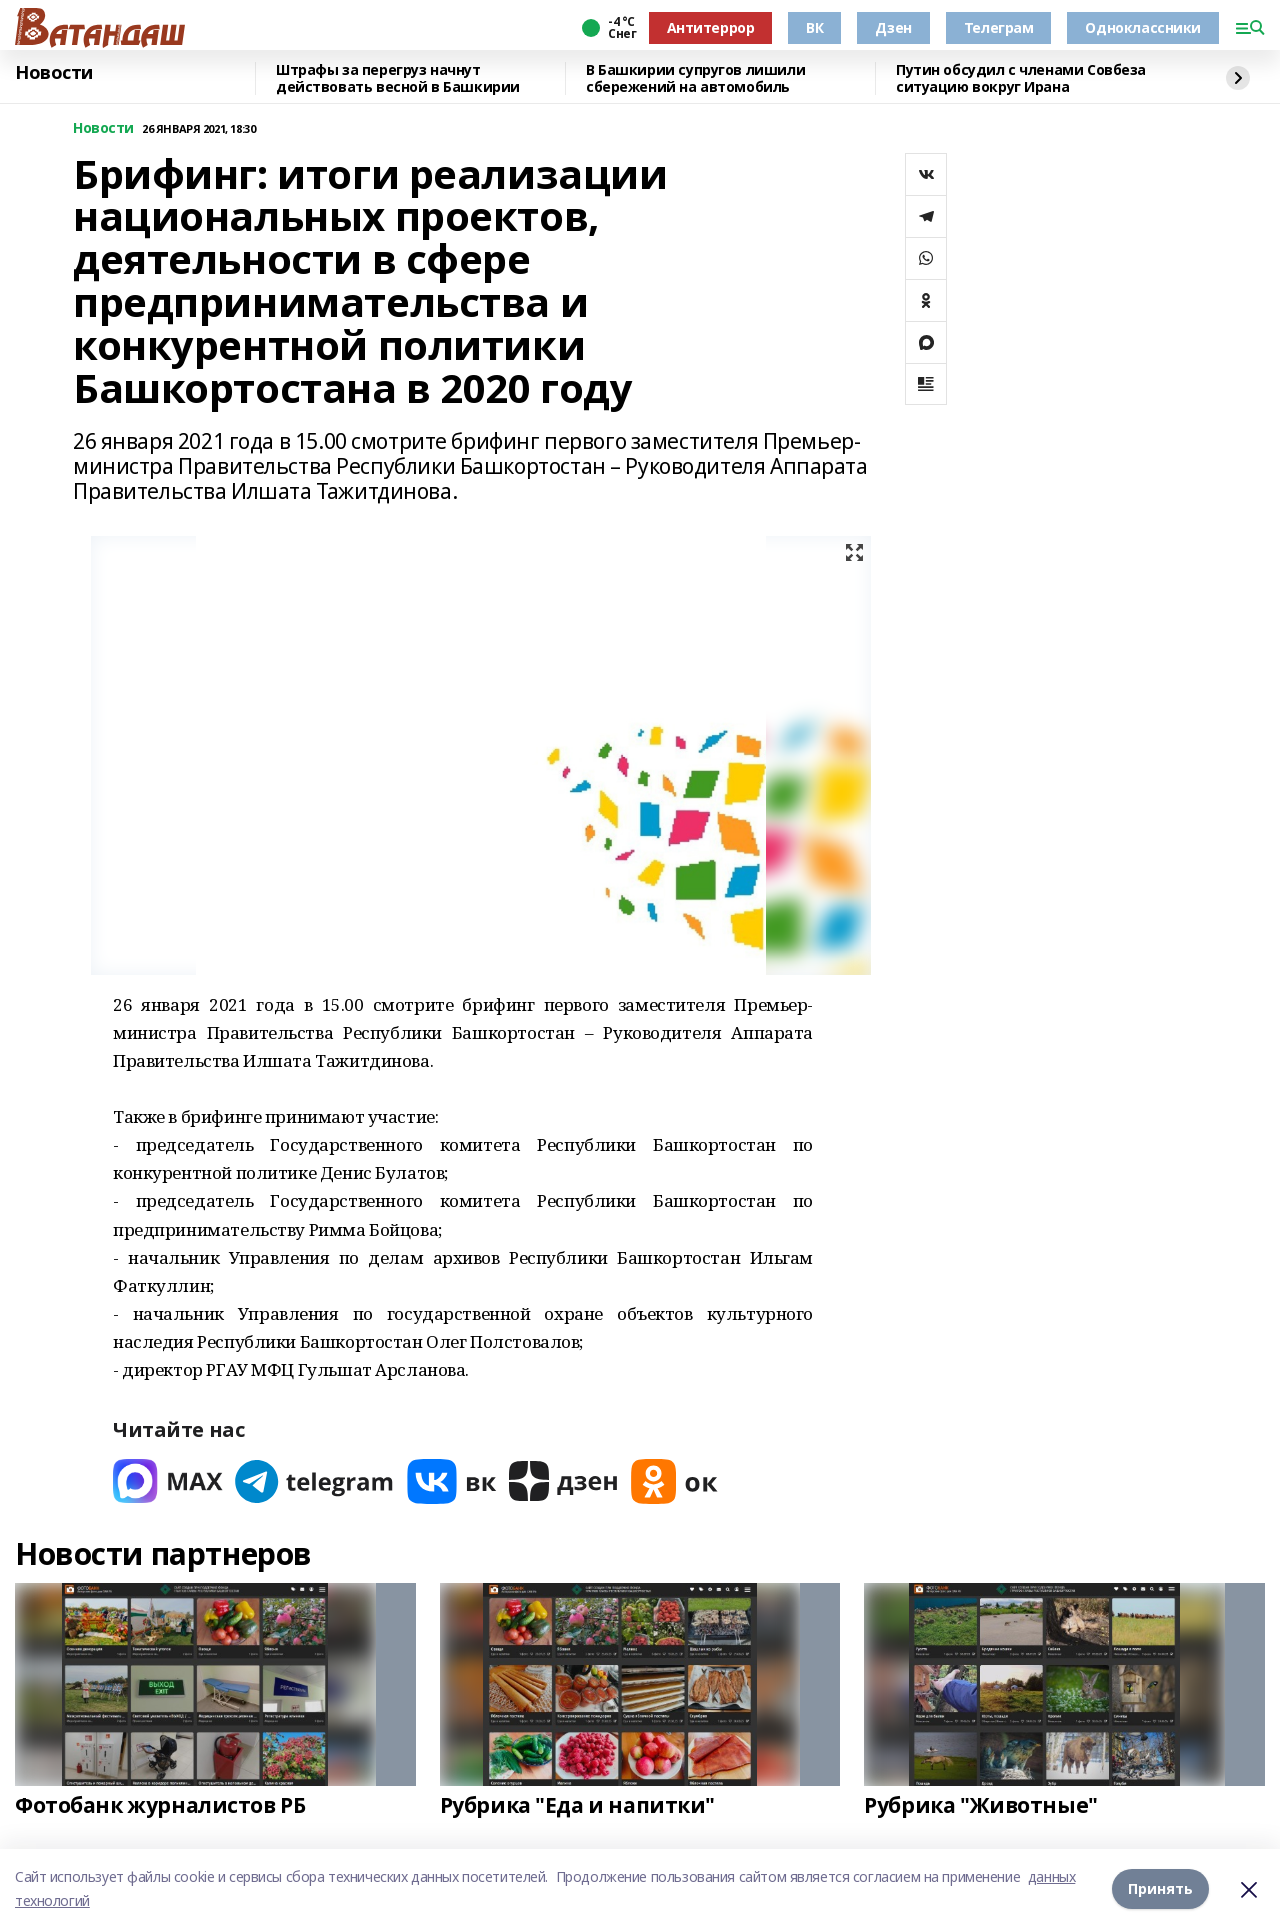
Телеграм (999, 27)
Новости (54, 73)
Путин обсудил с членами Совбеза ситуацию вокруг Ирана (1021, 78)
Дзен (893, 27)
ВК (814, 27)
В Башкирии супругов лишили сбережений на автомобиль (695, 78)
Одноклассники (1143, 27)
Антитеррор (711, 27)
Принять (1160, 1888)
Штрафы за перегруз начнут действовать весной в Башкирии (398, 78)
